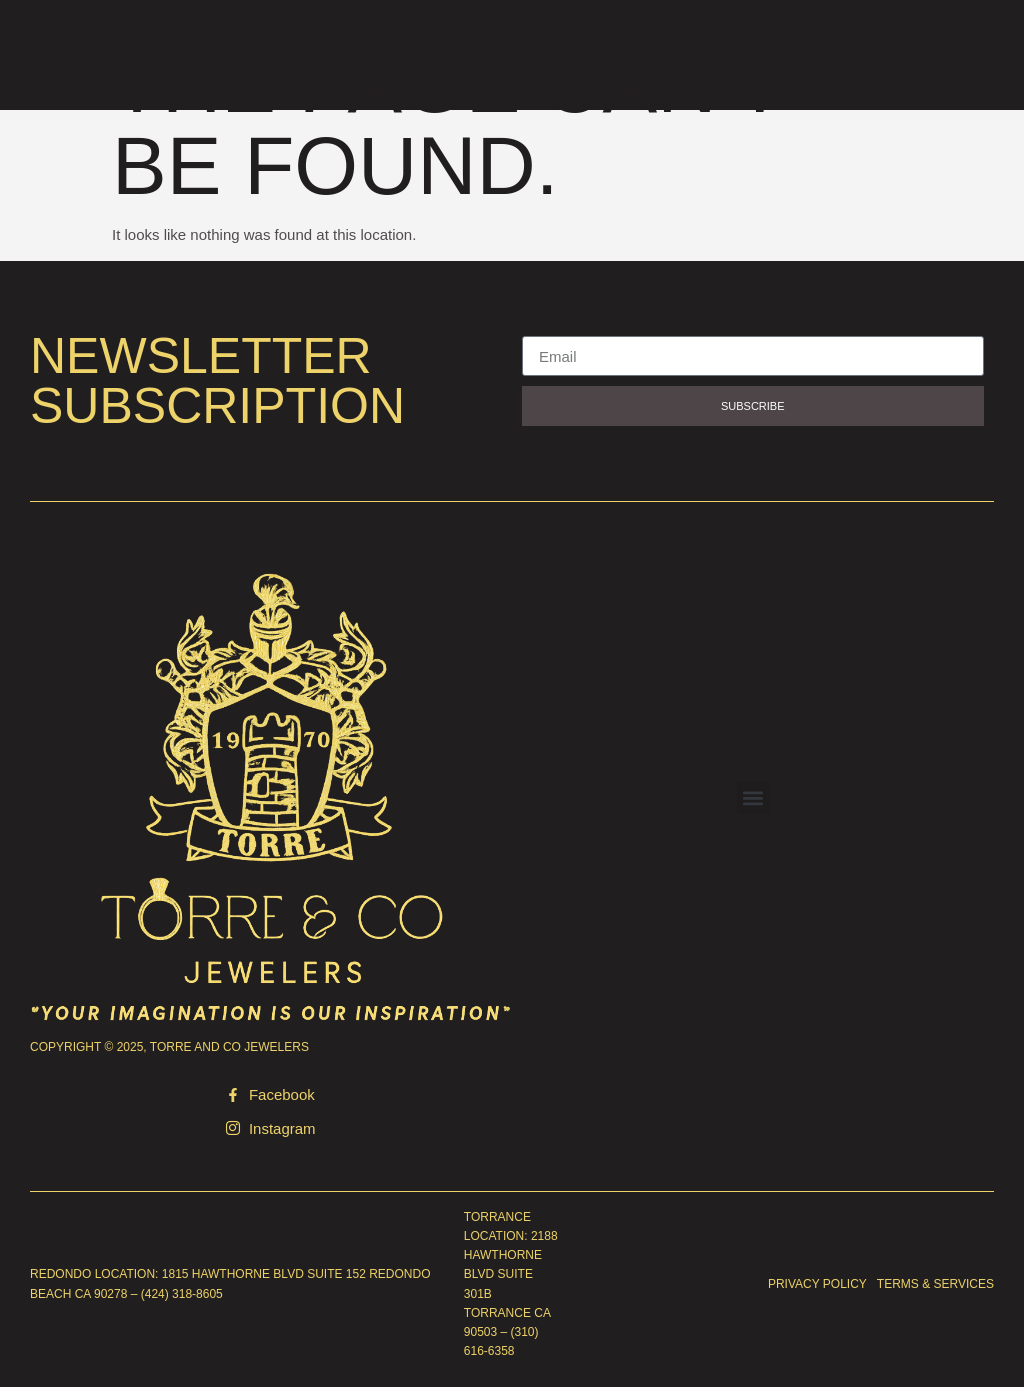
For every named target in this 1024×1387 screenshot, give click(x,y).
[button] (753, 797)
